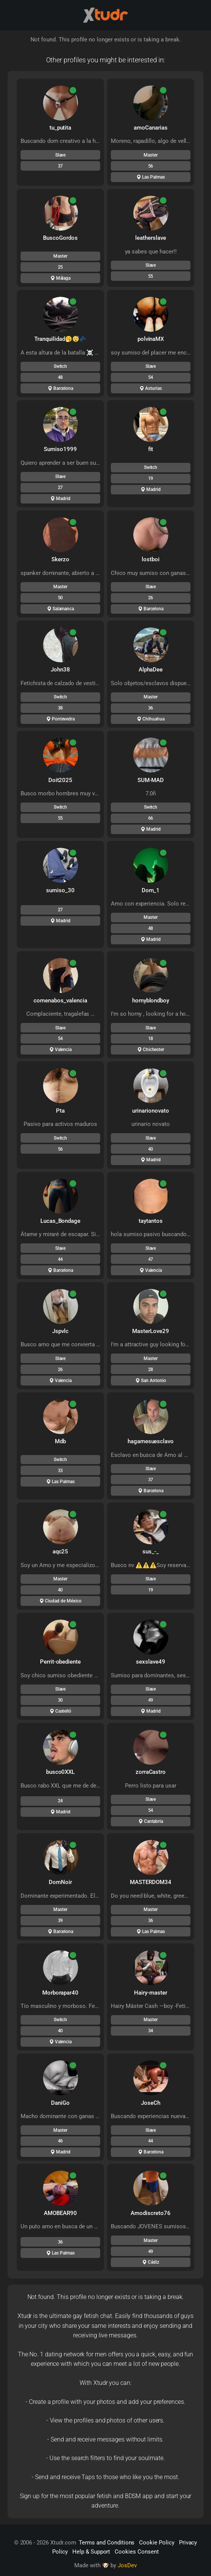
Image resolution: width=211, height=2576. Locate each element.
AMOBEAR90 (60, 2213)
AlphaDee (151, 669)
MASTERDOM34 (150, 1882)
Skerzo (60, 559)
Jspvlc (60, 1331)
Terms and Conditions (106, 2542)
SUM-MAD (150, 780)
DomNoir (60, 1882)
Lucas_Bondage (60, 1221)
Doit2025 (60, 780)
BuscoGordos (60, 237)
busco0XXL (60, 1772)
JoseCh (150, 2102)
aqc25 (61, 1551)
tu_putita (61, 127)
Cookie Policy (156, 2542)
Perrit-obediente (60, 1661)
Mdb (60, 1441)
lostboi (151, 559)
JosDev (127, 2565)
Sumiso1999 (60, 449)
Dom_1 (151, 890)
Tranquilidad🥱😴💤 (60, 339)
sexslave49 (150, 1661)
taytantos (151, 1221)
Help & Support (91, 2551)
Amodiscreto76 (150, 2213)
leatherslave (150, 237)
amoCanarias (150, 127)
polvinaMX (150, 339)
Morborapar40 (60, 1992)
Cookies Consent (136, 2551)
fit (150, 449)
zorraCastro (151, 1772)
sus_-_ (150, 1551)
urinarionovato (150, 1110)
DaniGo (60, 2102)
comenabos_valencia (60, 1000)
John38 (60, 669)
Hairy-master (150, 1992)
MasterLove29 (150, 1331)
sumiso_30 (60, 890)
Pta (60, 1110)
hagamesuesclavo (151, 1441)
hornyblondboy (150, 1000)
